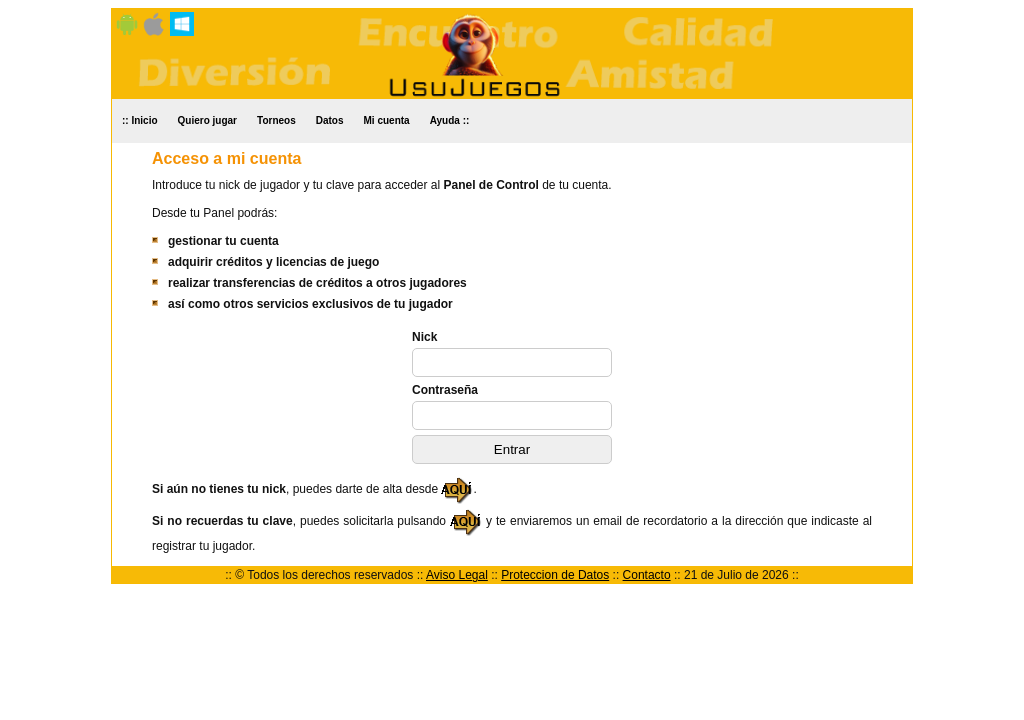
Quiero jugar (207, 120)
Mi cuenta (387, 120)
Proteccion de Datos (555, 575)
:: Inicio (140, 120)
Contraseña (445, 390)
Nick (424, 337)
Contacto (647, 575)
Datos (330, 120)
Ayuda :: (450, 120)
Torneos (276, 120)
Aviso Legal (457, 575)
